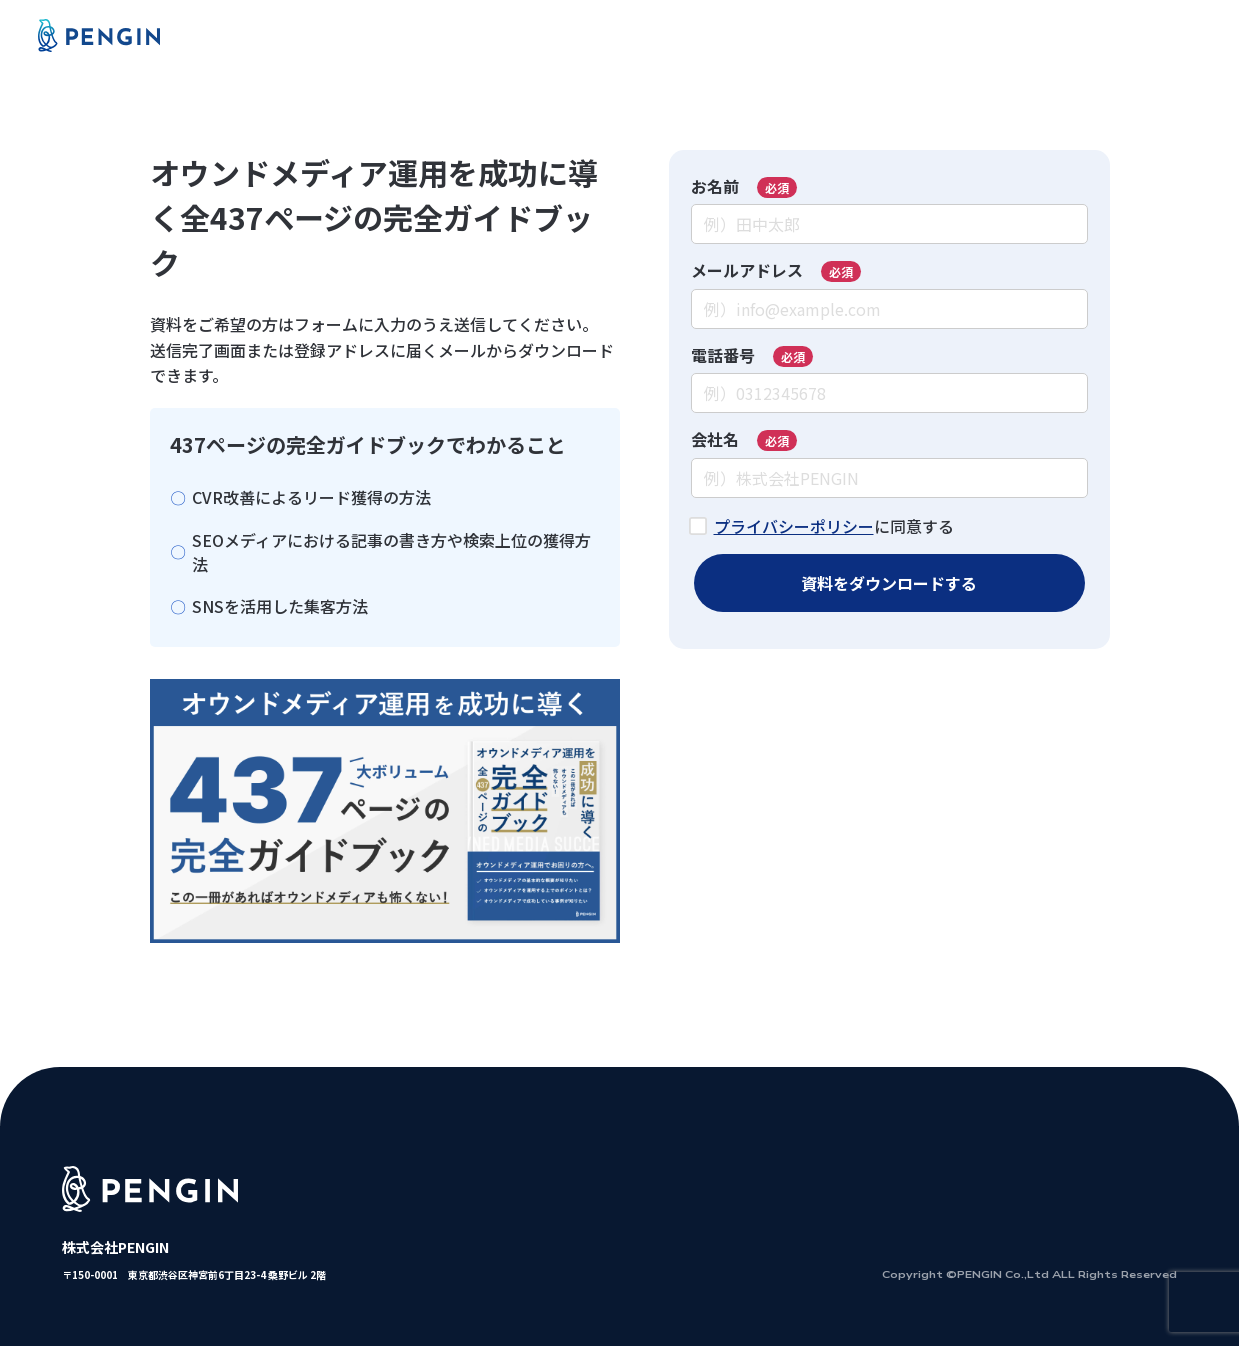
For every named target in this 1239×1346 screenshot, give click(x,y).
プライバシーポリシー (794, 526)
